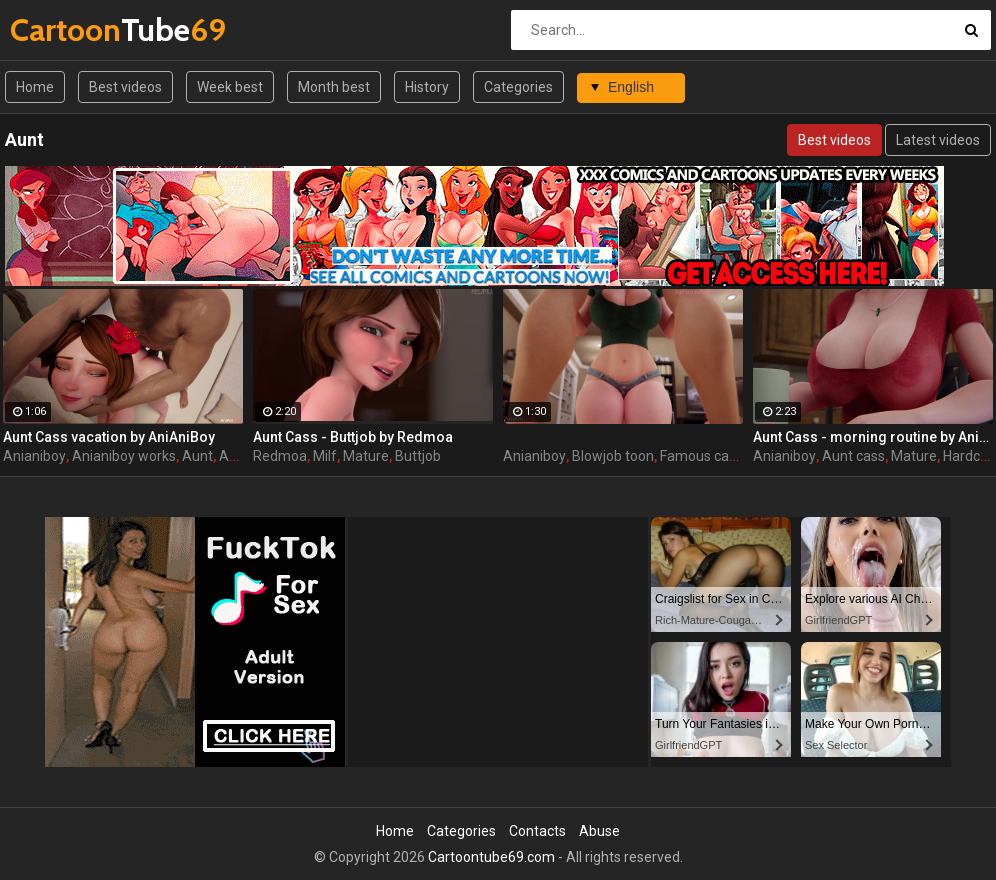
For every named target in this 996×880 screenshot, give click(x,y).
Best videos (125, 87)
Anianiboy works (124, 456)
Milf (325, 456)
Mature (366, 456)
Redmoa (280, 456)
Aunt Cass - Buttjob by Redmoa (353, 437)
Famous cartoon (711, 456)
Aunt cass (853, 456)
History (427, 87)
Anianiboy (34, 456)
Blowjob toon (613, 456)
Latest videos (938, 140)
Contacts (537, 831)
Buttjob (418, 456)
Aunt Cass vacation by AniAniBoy (109, 437)
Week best (230, 87)
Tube (62, 29)
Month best (334, 87)
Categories (518, 87)
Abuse (599, 831)
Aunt (197, 456)
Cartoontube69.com (491, 857)
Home (35, 87)
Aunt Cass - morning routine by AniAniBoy (873, 437)
